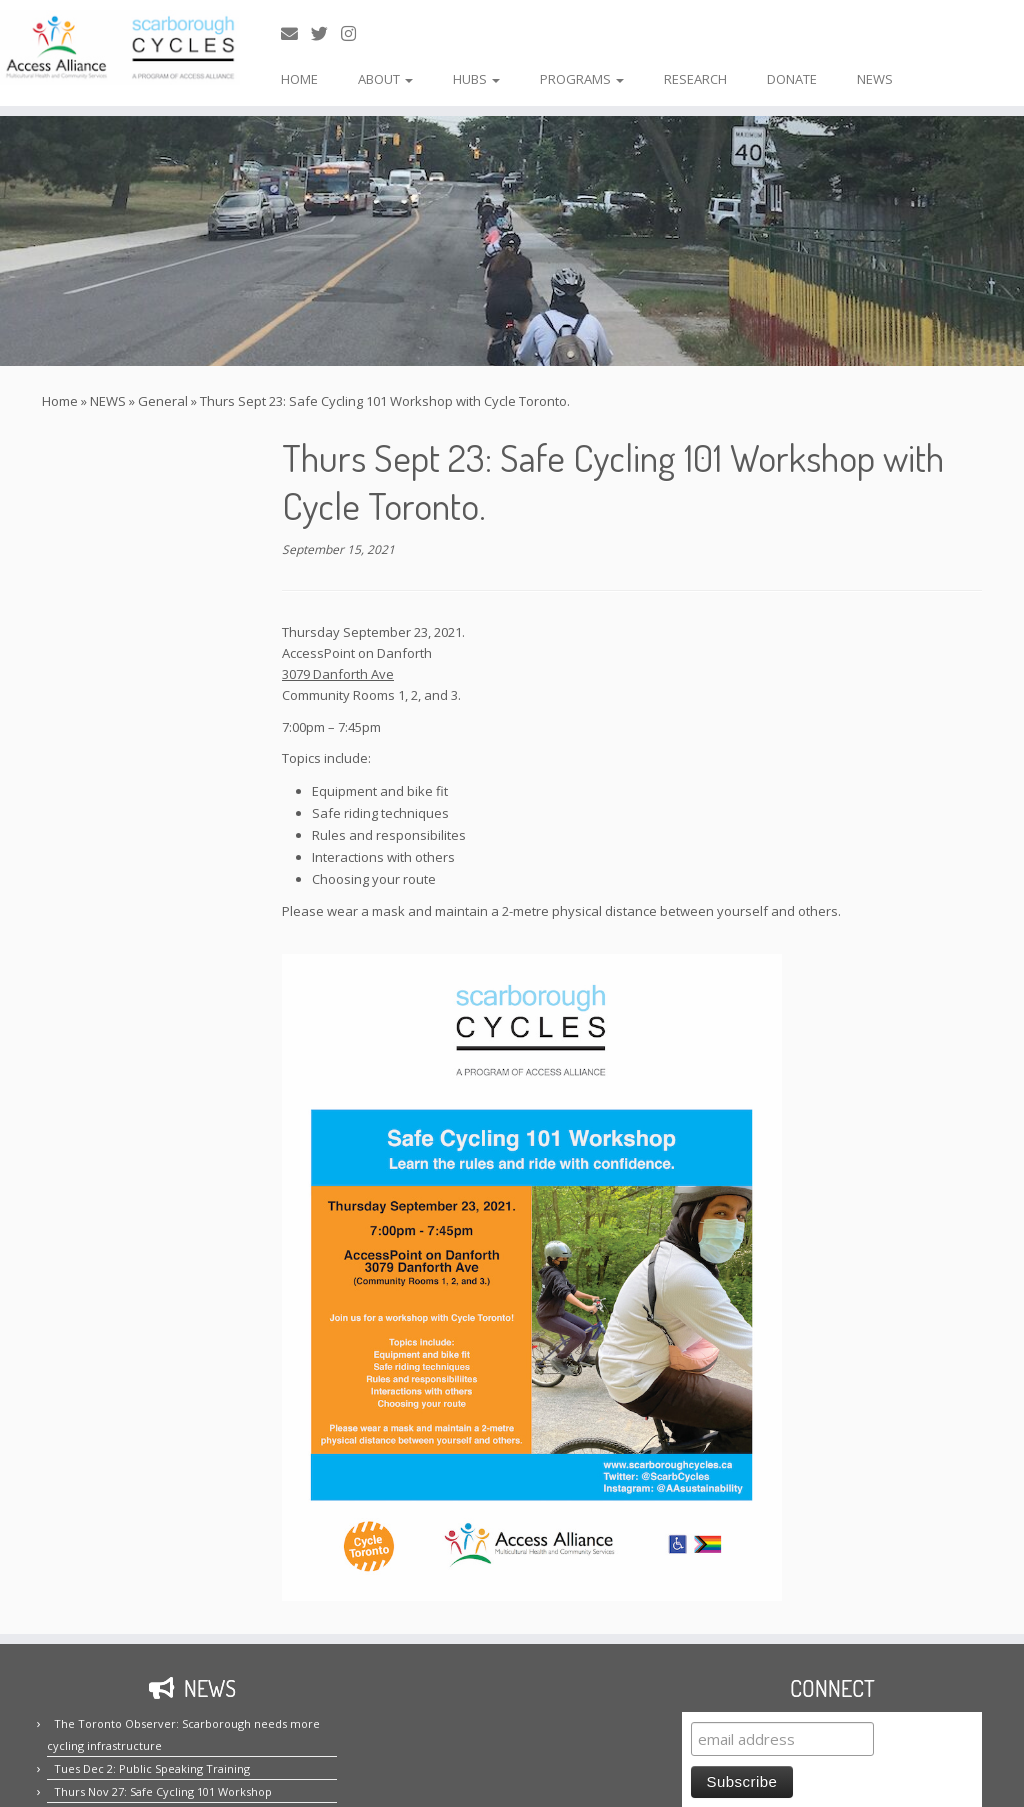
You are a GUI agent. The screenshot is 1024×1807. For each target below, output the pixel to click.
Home (60, 401)
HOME (299, 79)
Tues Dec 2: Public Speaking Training (152, 1768)
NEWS (875, 79)
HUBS (476, 79)
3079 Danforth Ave (338, 674)
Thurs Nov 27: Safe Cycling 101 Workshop (163, 1791)
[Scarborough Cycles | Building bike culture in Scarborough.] (120, 47)
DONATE (792, 79)
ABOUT (385, 79)
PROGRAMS (582, 79)
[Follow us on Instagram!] (355, 33)
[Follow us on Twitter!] (326, 33)
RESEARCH (695, 79)
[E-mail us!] (296, 33)
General (163, 401)
